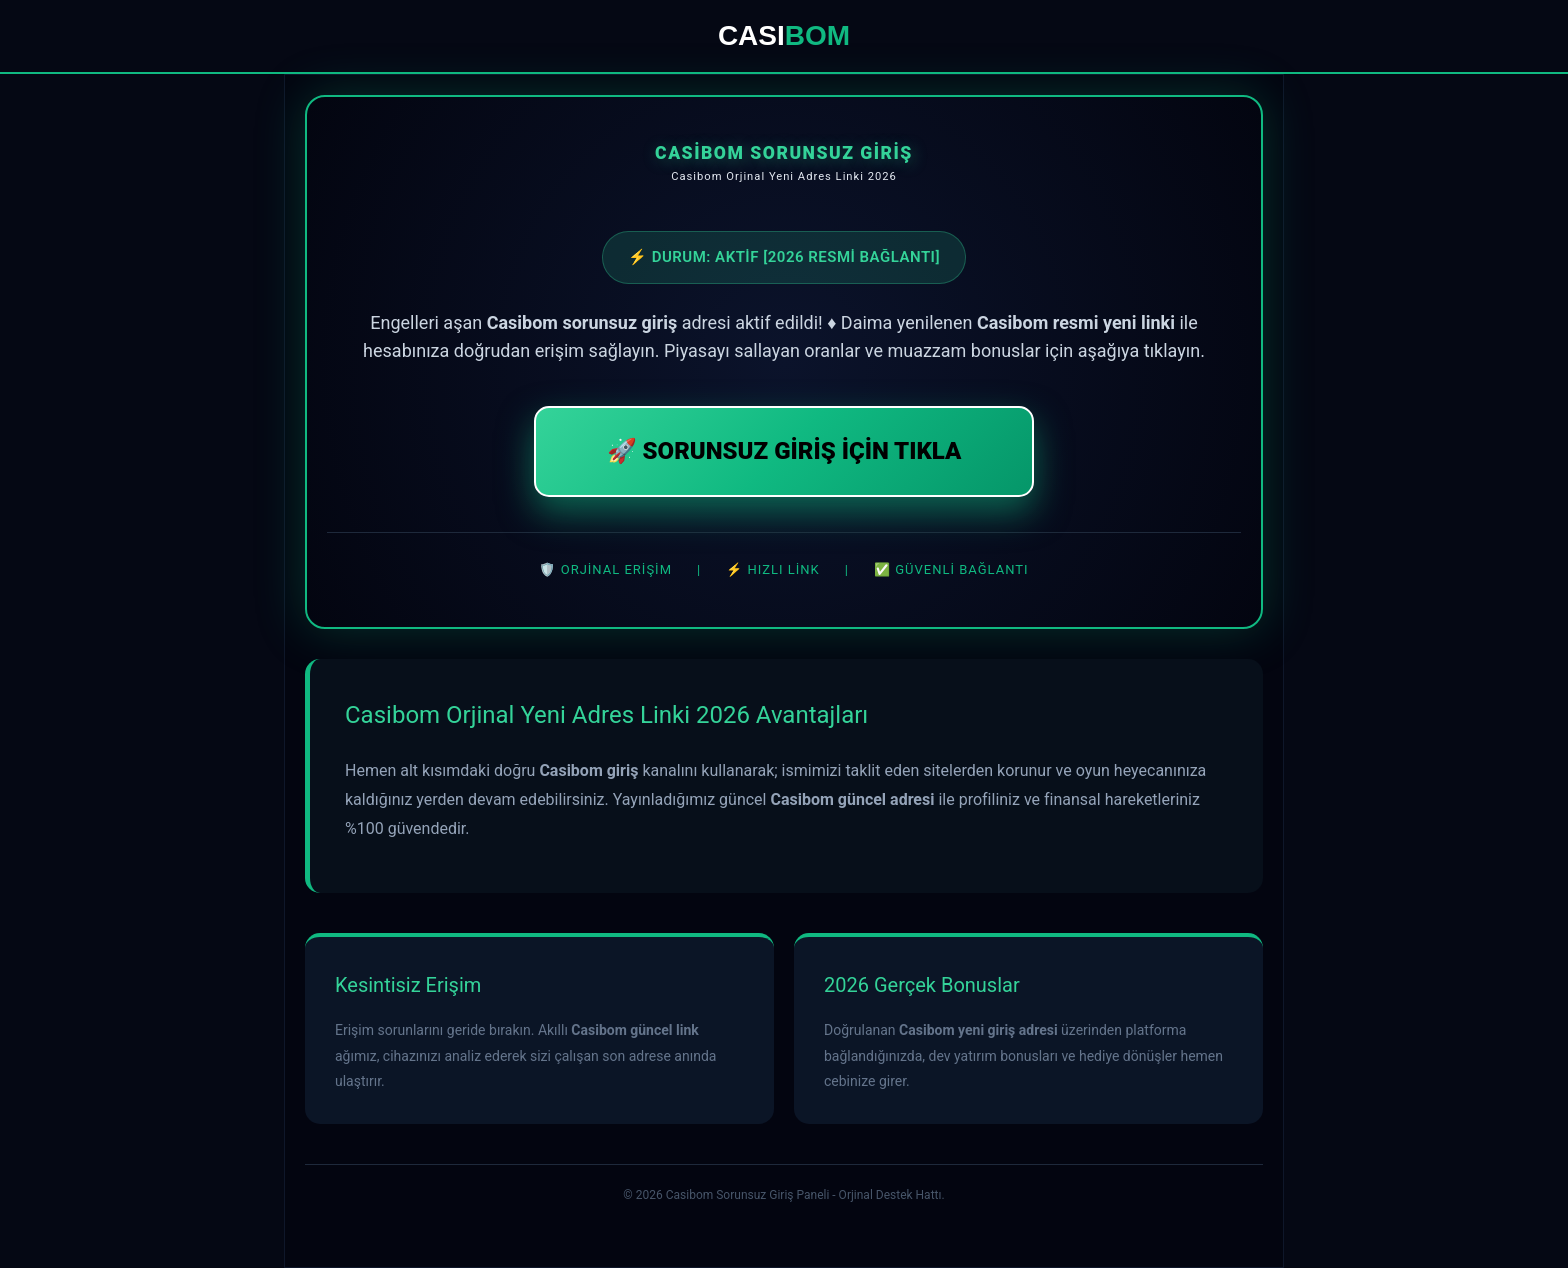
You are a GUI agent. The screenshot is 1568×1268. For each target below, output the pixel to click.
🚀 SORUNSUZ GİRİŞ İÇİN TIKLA (784, 451)
